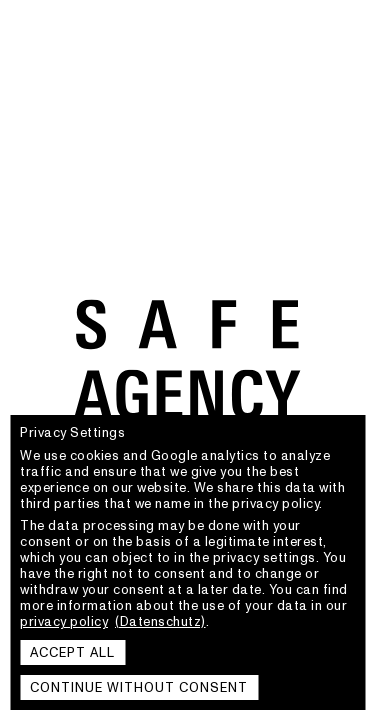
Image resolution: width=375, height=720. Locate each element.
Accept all (72, 653)
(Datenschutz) (160, 622)
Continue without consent (139, 688)
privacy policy (64, 622)
